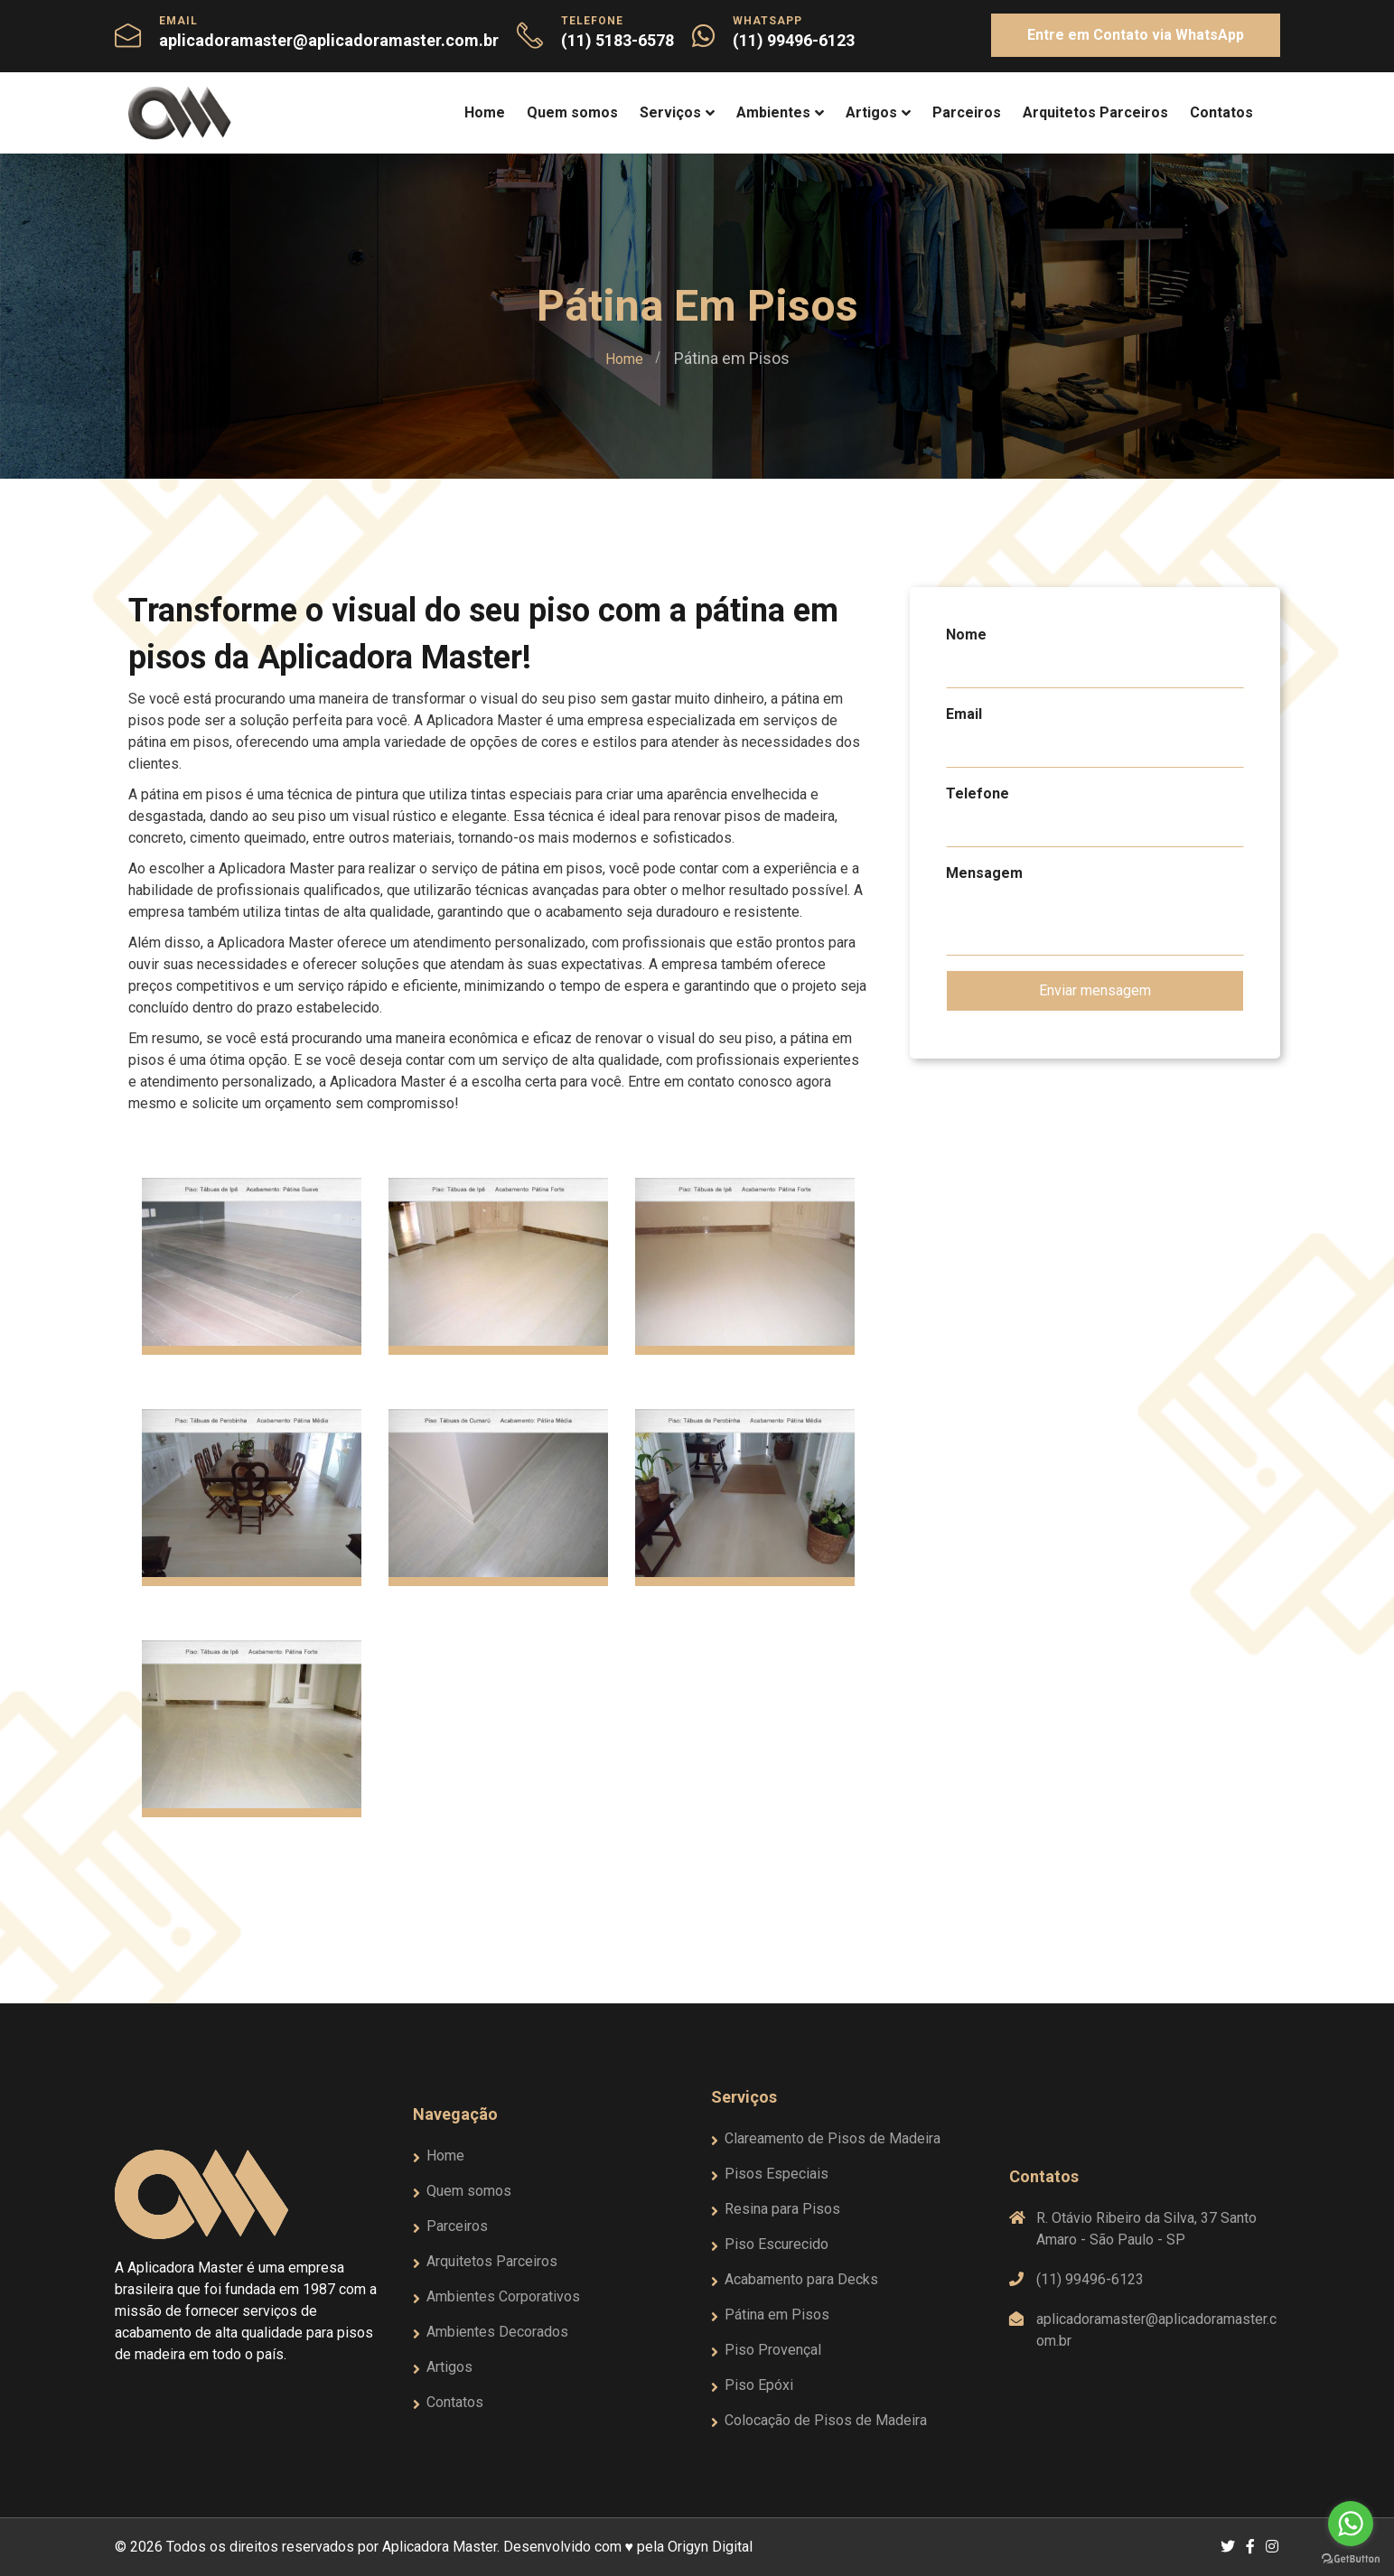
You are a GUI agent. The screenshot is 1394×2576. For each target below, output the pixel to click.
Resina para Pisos (782, 2208)
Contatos (1221, 112)
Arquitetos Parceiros (1095, 112)
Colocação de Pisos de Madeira (826, 2420)
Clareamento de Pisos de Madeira (832, 2138)
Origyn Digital (710, 2546)
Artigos (871, 112)
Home (484, 112)
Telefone (977, 793)
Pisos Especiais (776, 2173)
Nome (966, 634)
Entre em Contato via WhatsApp (1135, 34)
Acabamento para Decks (801, 2279)
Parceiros (966, 112)
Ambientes (773, 112)
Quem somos (572, 112)
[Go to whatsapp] (1350, 2523)
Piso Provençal (773, 2349)
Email (964, 714)
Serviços (670, 112)
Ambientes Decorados (497, 2331)
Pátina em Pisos (777, 2314)
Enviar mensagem (1095, 990)
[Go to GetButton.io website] (1351, 2558)
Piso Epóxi (759, 2385)
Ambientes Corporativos (503, 2296)
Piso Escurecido (776, 2244)
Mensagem (984, 873)
